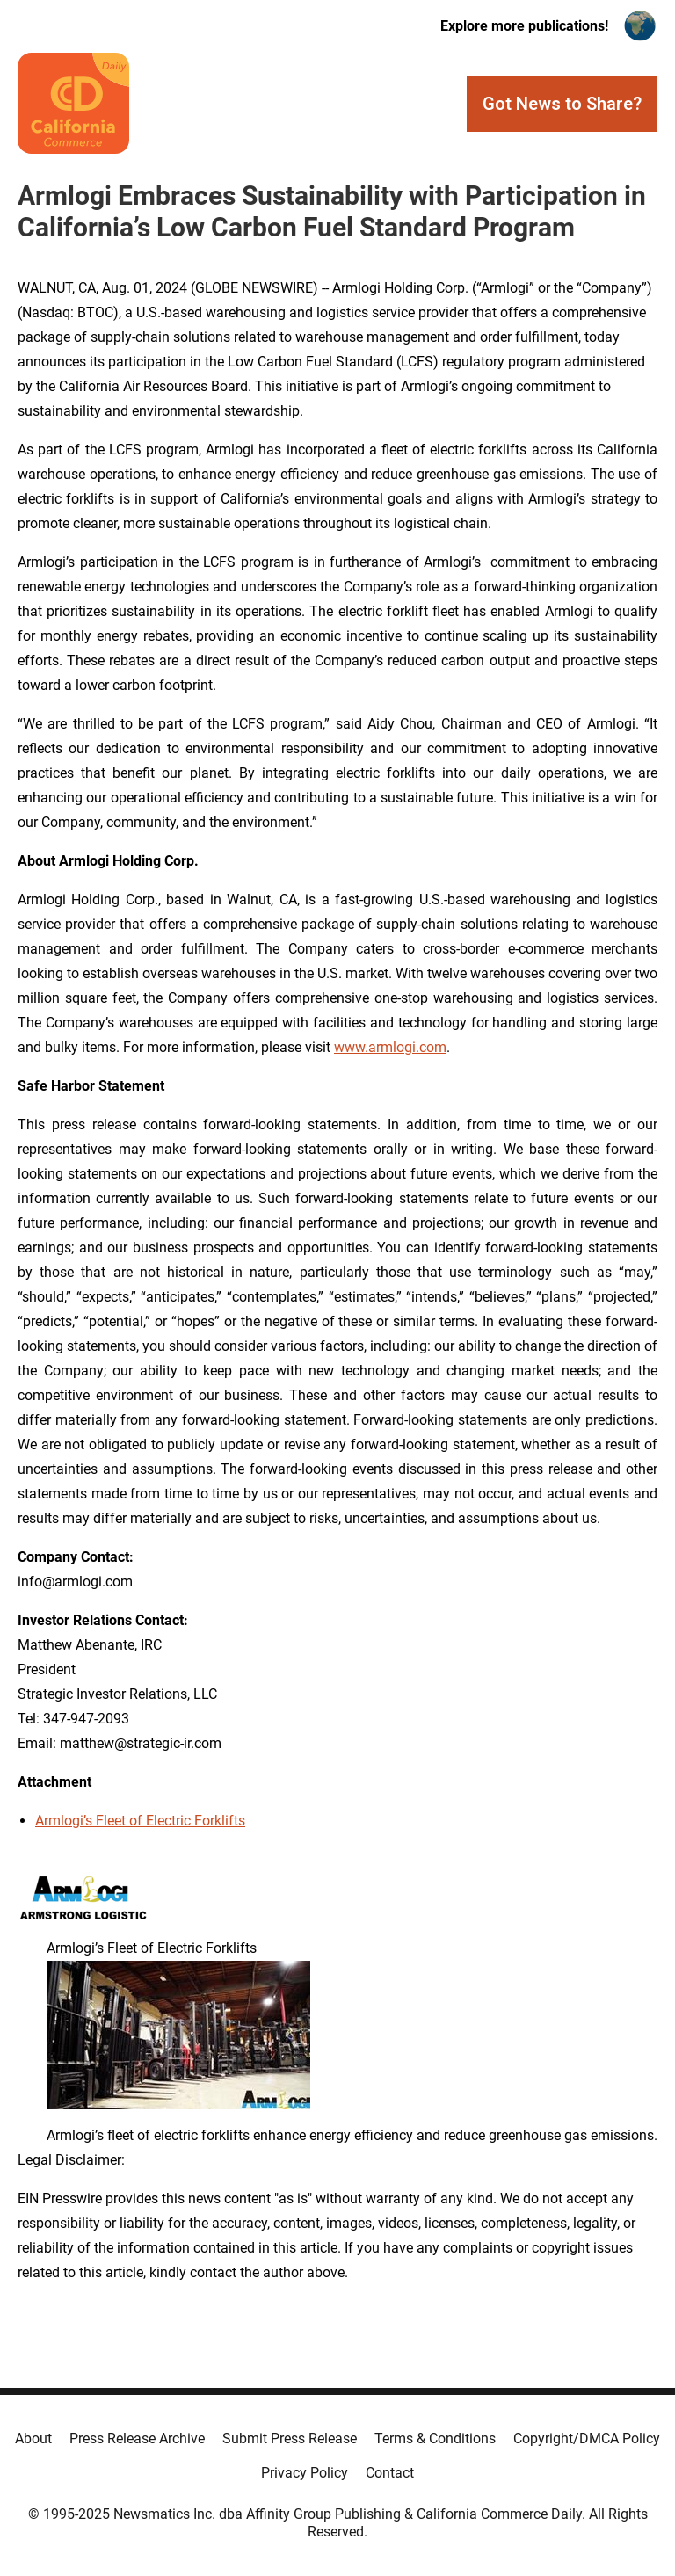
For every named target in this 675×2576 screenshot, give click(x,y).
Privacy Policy (304, 2472)
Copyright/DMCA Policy (586, 2438)
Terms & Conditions (435, 2438)
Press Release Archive (137, 2438)
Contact (390, 2472)
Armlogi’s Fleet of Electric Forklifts (140, 1820)
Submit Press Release (289, 2438)
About (33, 2438)
